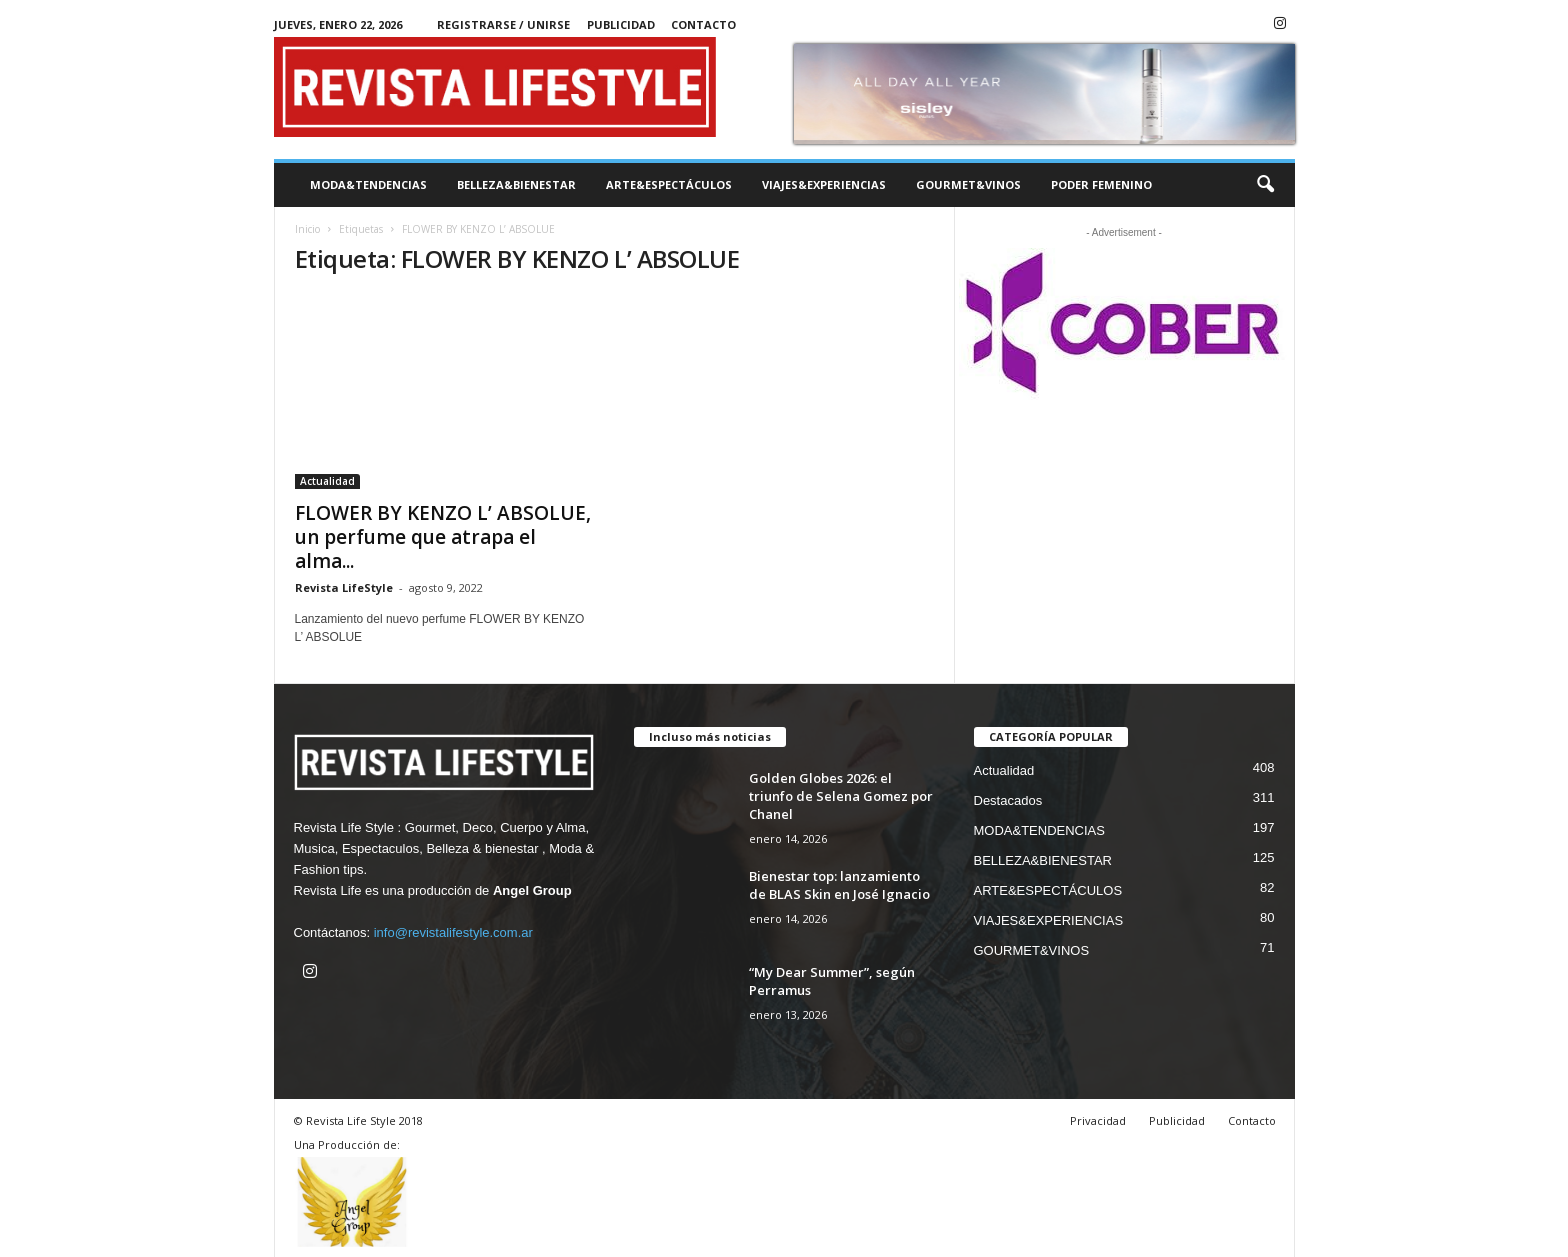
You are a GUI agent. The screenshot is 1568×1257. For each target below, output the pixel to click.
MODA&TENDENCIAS (368, 184)
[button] (1265, 185)
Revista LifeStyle (344, 587)
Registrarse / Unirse (503, 24)
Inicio (307, 229)
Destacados (1008, 800)
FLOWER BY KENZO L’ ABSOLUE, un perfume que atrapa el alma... (443, 537)
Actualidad (327, 481)
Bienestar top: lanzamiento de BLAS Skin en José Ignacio (839, 885)
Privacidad (1098, 1120)
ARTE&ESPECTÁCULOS (669, 184)
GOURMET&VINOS (968, 184)
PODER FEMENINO (1101, 184)
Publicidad (621, 24)
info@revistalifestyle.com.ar (453, 932)
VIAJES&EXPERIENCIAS (824, 184)
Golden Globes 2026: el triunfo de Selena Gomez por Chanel (841, 796)
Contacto (703, 24)
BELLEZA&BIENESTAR (516, 184)
